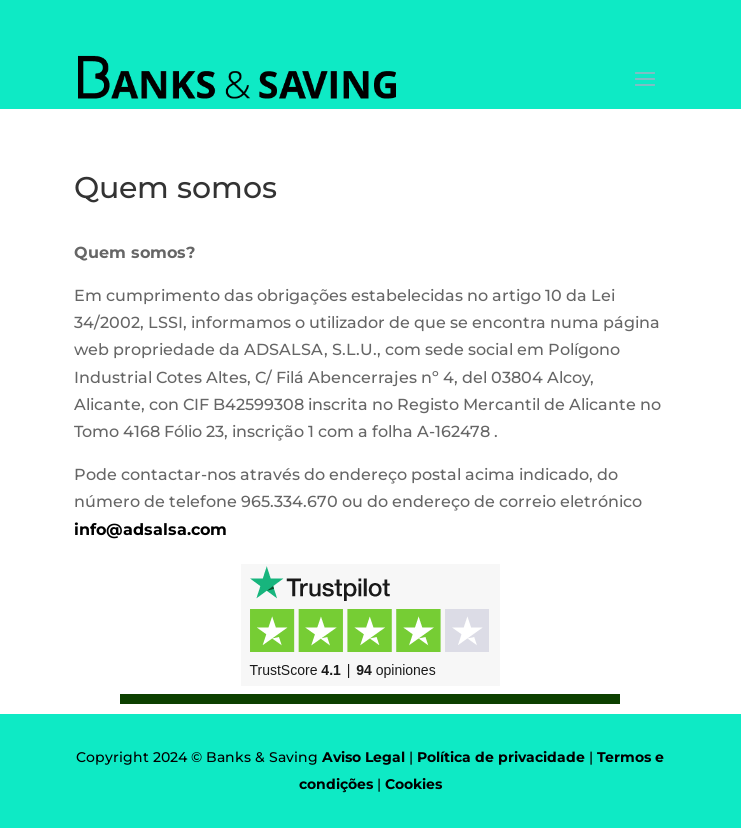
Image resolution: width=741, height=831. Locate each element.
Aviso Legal (363, 757)
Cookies (413, 784)
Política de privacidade (501, 757)
